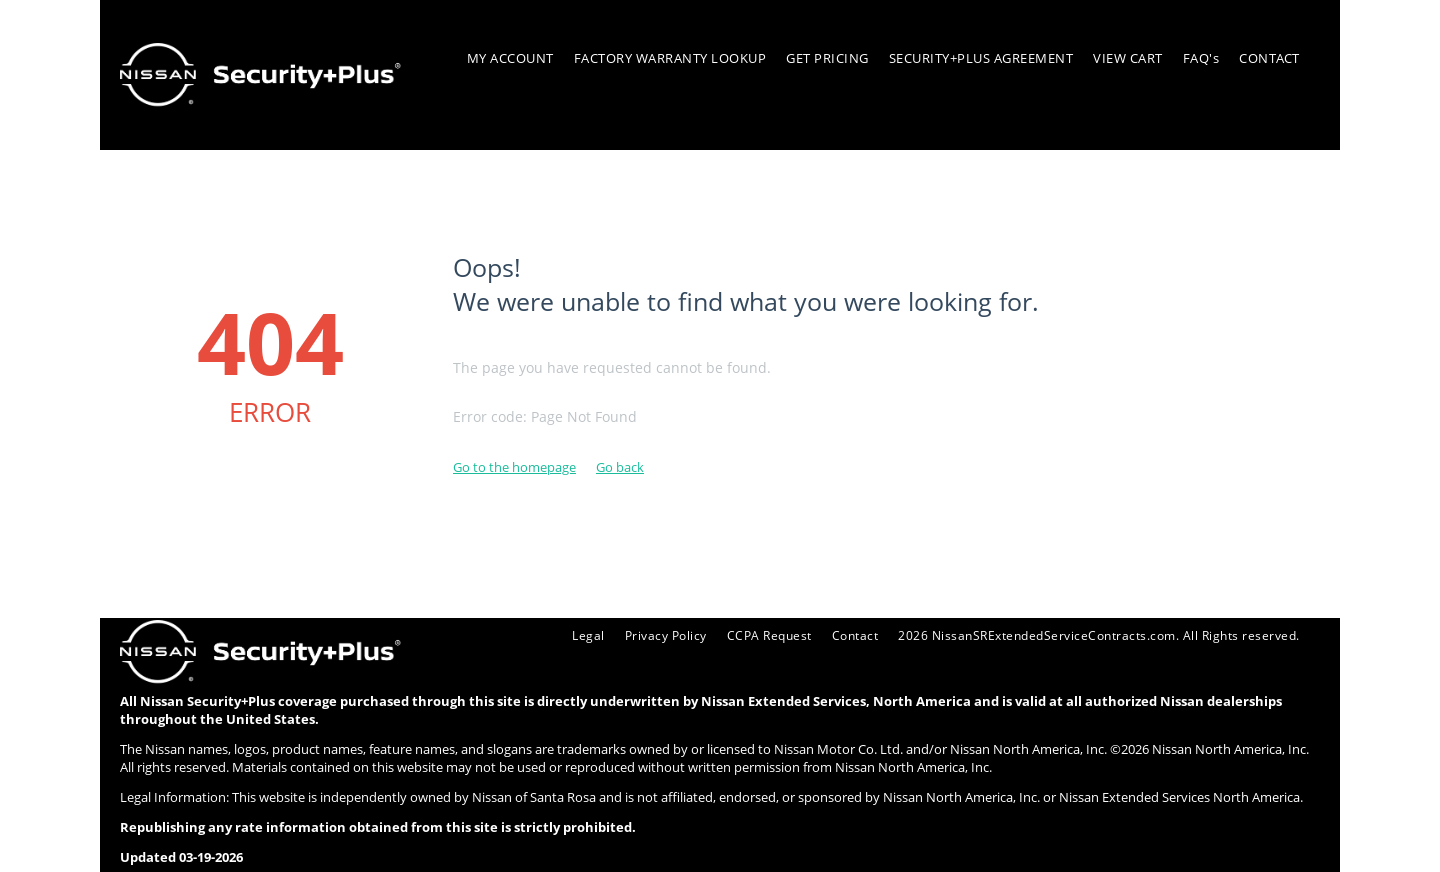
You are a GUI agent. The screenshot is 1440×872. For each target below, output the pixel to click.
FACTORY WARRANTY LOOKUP (670, 58)
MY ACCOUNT (510, 58)
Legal (553, 635)
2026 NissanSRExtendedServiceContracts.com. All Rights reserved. (1089, 635)
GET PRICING (827, 58)
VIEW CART (1128, 58)
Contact (833, 635)
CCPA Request (743, 635)
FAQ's (1201, 58)
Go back (620, 467)
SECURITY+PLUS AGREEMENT (981, 58)
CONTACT (1269, 58)
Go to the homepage (514, 467)
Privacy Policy (634, 635)
